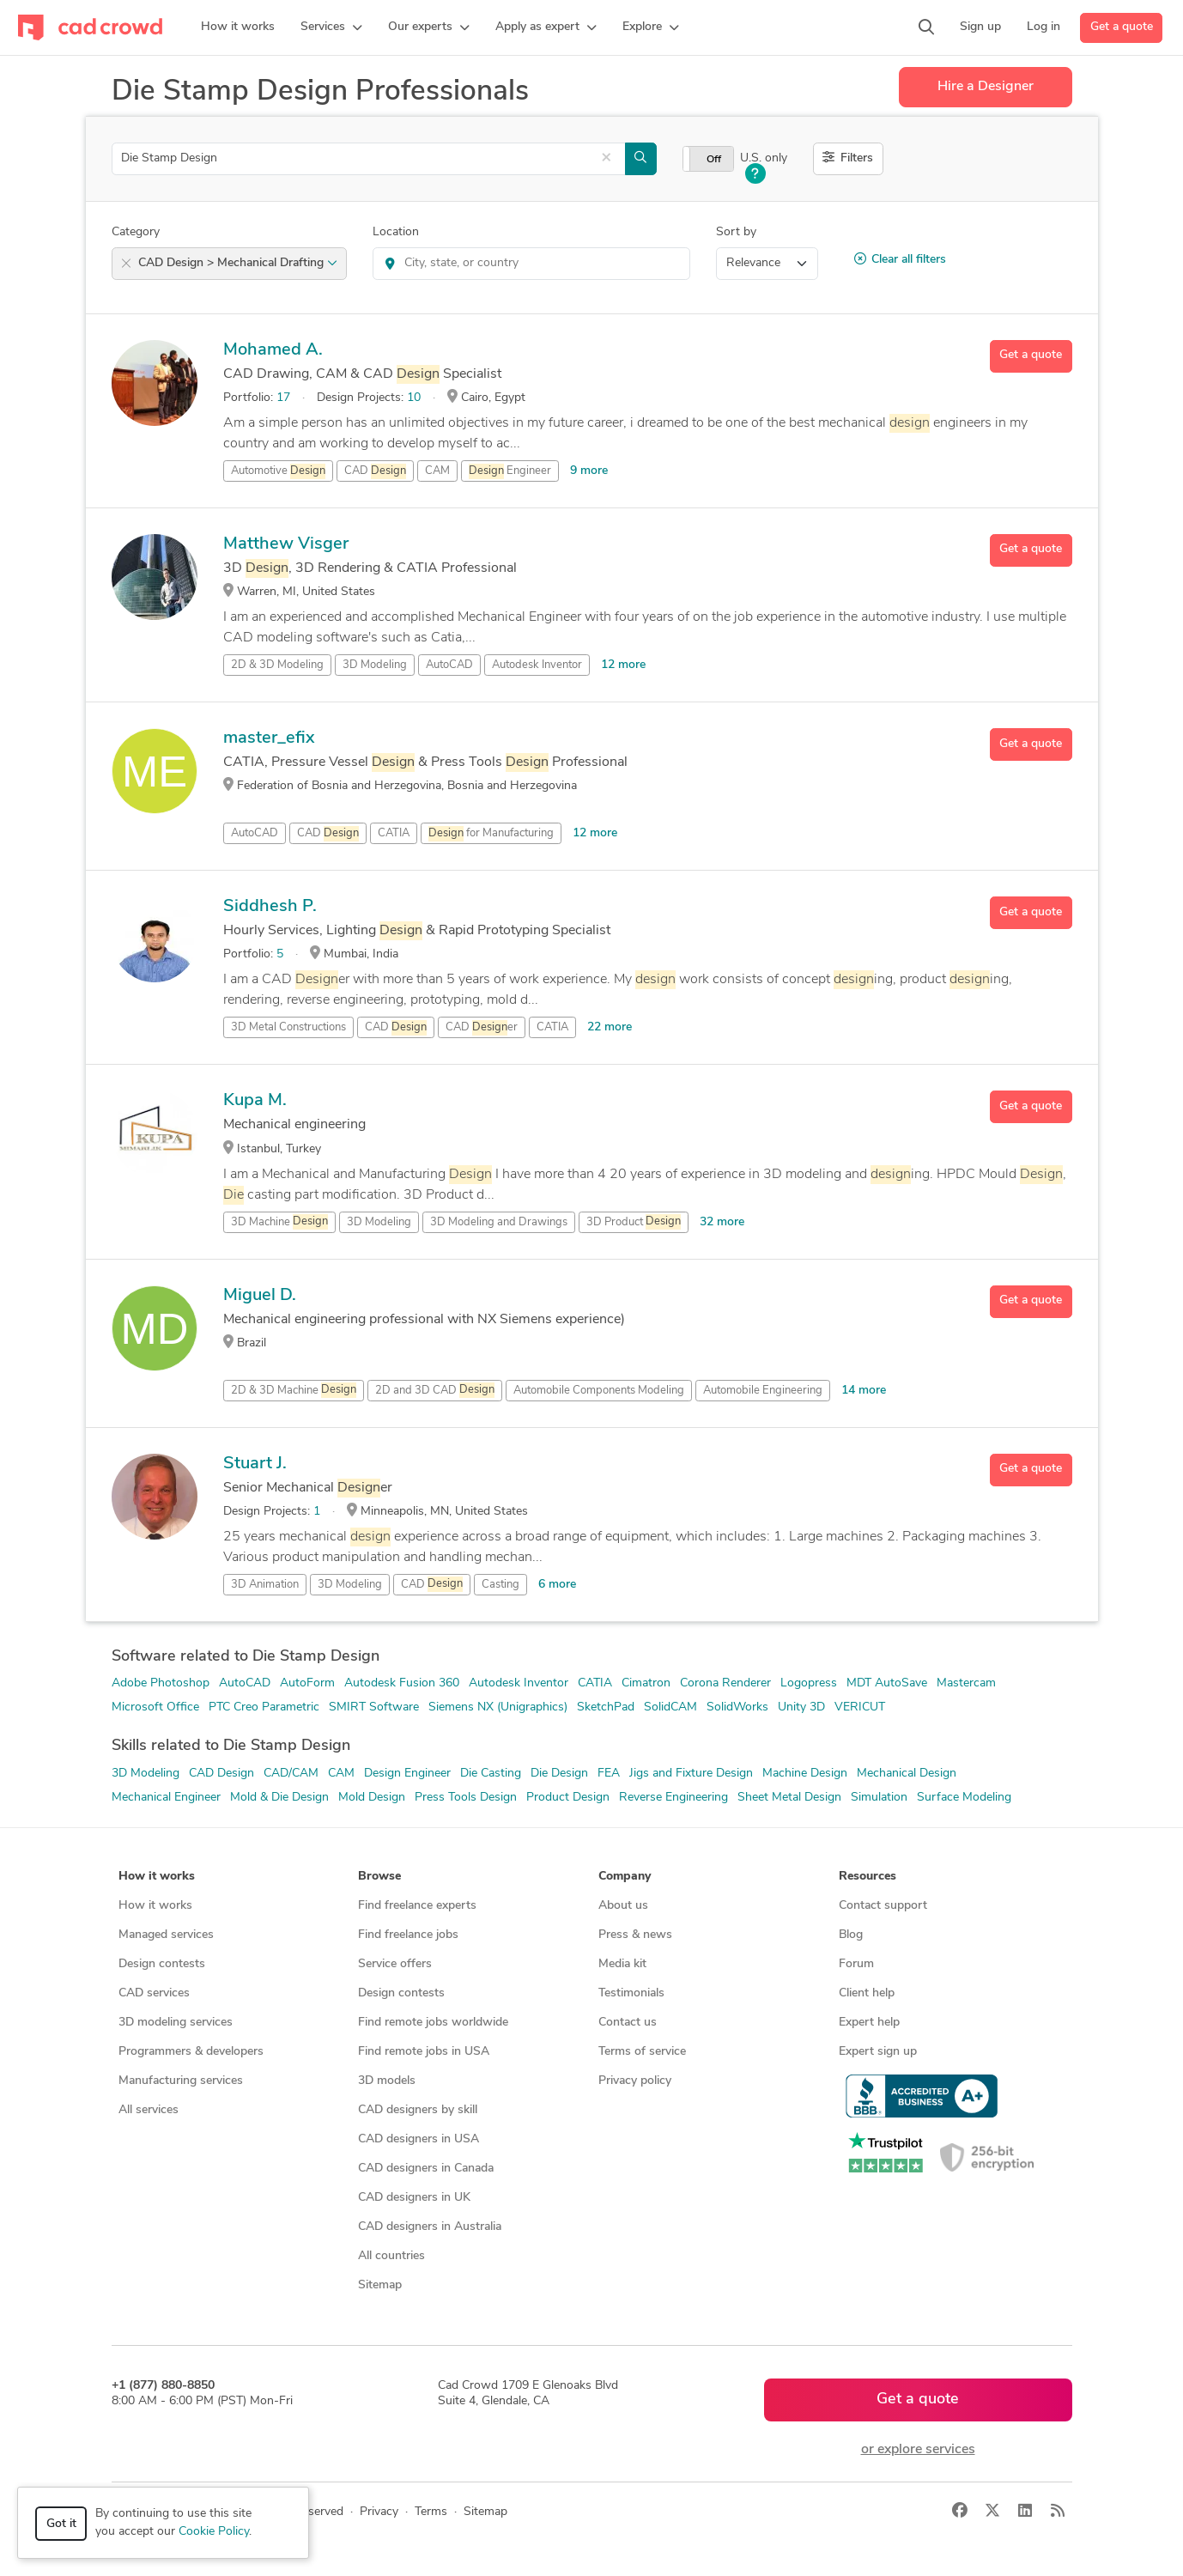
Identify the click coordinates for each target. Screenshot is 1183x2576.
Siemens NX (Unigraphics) (497, 1707)
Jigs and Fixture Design (691, 1773)
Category (136, 232)
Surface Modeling (964, 1797)
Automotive (278, 471)
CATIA (394, 833)
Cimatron (646, 1683)
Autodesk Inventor (537, 665)
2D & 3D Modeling (277, 665)
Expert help (869, 2022)
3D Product (633, 1222)
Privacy (379, 2512)
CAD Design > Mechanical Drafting (237, 263)
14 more (863, 1390)
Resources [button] (867, 1876)
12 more (623, 665)
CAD (375, 471)
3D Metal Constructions (288, 1027)
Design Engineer (407, 1773)
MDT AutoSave (886, 1683)
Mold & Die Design (279, 1797)
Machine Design (804, 1773)
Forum (856, 1964)
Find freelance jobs (408, 1935)
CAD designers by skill (417, 2110)
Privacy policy (634, 2081)
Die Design (559, 1773)
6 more (557, 1584)
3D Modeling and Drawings (498, 1222)
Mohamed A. (273, 350)
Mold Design (371, 1797)
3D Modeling (375, 665)
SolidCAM (670, 1707)
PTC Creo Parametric (264, 1707)
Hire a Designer (985, 87)
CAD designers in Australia (429, 2227)
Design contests (161, 1964)
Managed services (166, 1935)
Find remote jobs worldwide (433, 2022)
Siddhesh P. (270, 906)
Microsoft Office (155, 1707)
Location (396, 232)
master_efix (269, 738)
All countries (391, 2256)
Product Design (568, 1797)
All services (148, 2110)
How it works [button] (156, 1876)
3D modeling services (175, 2022)
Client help (867, 1993)
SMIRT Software (374, 1707)
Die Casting (490, 1773)
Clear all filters (900, 259)
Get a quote (1121, 27)
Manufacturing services (180, 2081)
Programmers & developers (191, 2051)
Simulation (879, 1797)
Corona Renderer (725, 1683)
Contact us (627, 2022)
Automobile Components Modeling (598, 1390)
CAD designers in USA (418, 2139)
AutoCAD (449, 665)
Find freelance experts (417, 1905)
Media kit (622, 1964)
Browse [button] (379, 1876)
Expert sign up (878, 2051)
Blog (851, 1935)
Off (714, 160)
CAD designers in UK (414, 2197)
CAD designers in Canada (426, 2168)
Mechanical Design (906, 1773)
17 (283, 398)
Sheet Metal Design (789, 1797)
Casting (500, 1584)
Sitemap (380, 2285)
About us (623, 1905)
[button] (331, 27)
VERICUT (859, 1707)
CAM (437, 471)
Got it (61, 2524)
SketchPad (605, 1707)
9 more (589, 471)
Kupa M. (255, 1100)
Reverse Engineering (673, 1797)
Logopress (808, 1683)
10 (414, 398)
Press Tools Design (466, 1797)
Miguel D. (259, 1295)
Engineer (510, 471)
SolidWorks (737, 1707)
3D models (387, 2081)
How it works (155, 1905)
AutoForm (307, 1683)
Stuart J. (255, 1464)
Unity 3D (801, 1707)
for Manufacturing (491, 833)
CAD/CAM (291, 1773)
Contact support (883, 1905)
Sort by (736, 232)
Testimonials (631, 1993)
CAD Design (221, 1773)
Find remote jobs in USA (423, 2051)
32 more (722, 1222)
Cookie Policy (214, 2531)
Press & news (635, 1935)
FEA (609, 1773)
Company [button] (624, 1876)
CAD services (154, 1993)
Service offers (395, 1964)
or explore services (918, 2450)
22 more (609, 1027)
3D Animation (265, 1584)
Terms (431, 2512)
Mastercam (966, 1683)
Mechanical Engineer (166, 1797)
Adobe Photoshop (160, 1683)
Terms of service (642, 2051)
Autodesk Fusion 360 (401, 1683)
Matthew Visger (286, 544)
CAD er (482, 1028)
